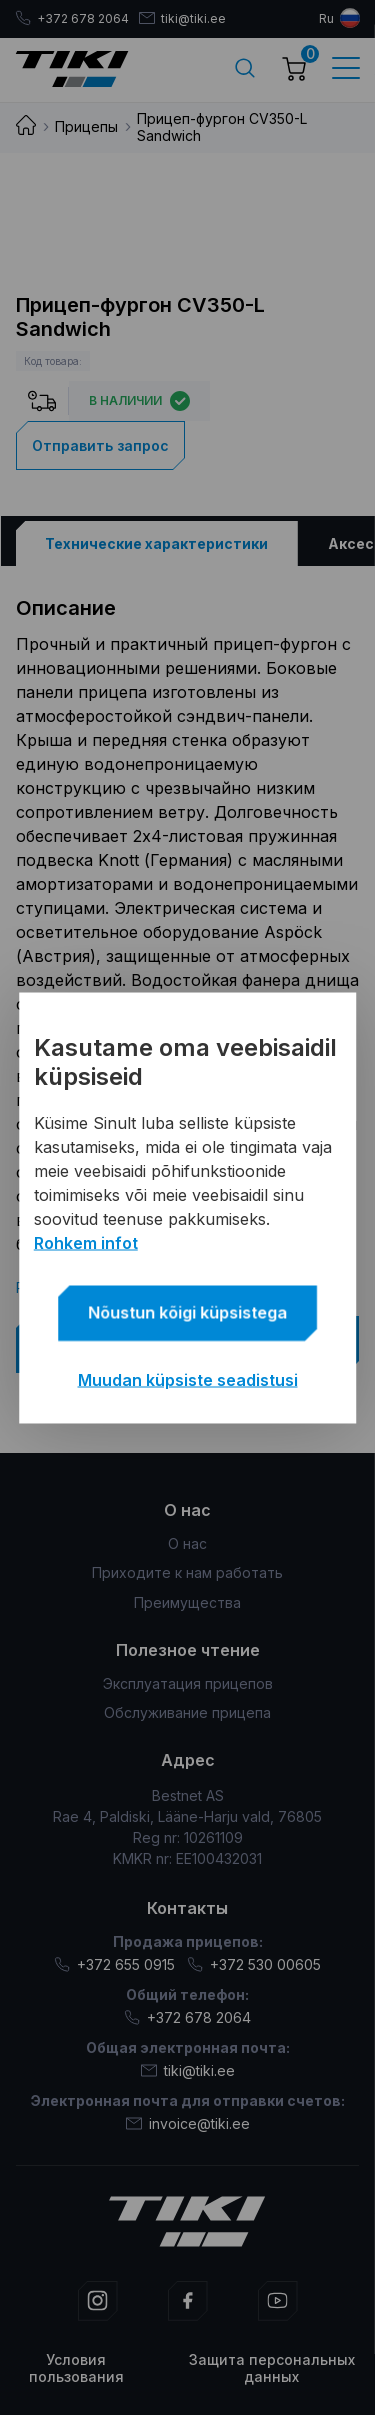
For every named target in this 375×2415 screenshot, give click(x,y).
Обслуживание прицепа (187, 1712)
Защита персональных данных (272, 2368)
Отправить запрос (100, 445)
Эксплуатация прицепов (188, 1683)
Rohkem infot (86, 1242)
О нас (187, 1543)
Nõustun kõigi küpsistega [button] (187, 1312)
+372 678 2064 (72, 19)
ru (326, 18)
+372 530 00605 (254, 1964)
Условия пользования (76, 2368)
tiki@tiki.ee (182, 19)
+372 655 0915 (114, 1964)
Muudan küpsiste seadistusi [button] (188, 1379)
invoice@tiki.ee (188, 2123)
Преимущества (187, 1602)
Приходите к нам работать (187, 1572)
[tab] (156, 543)
